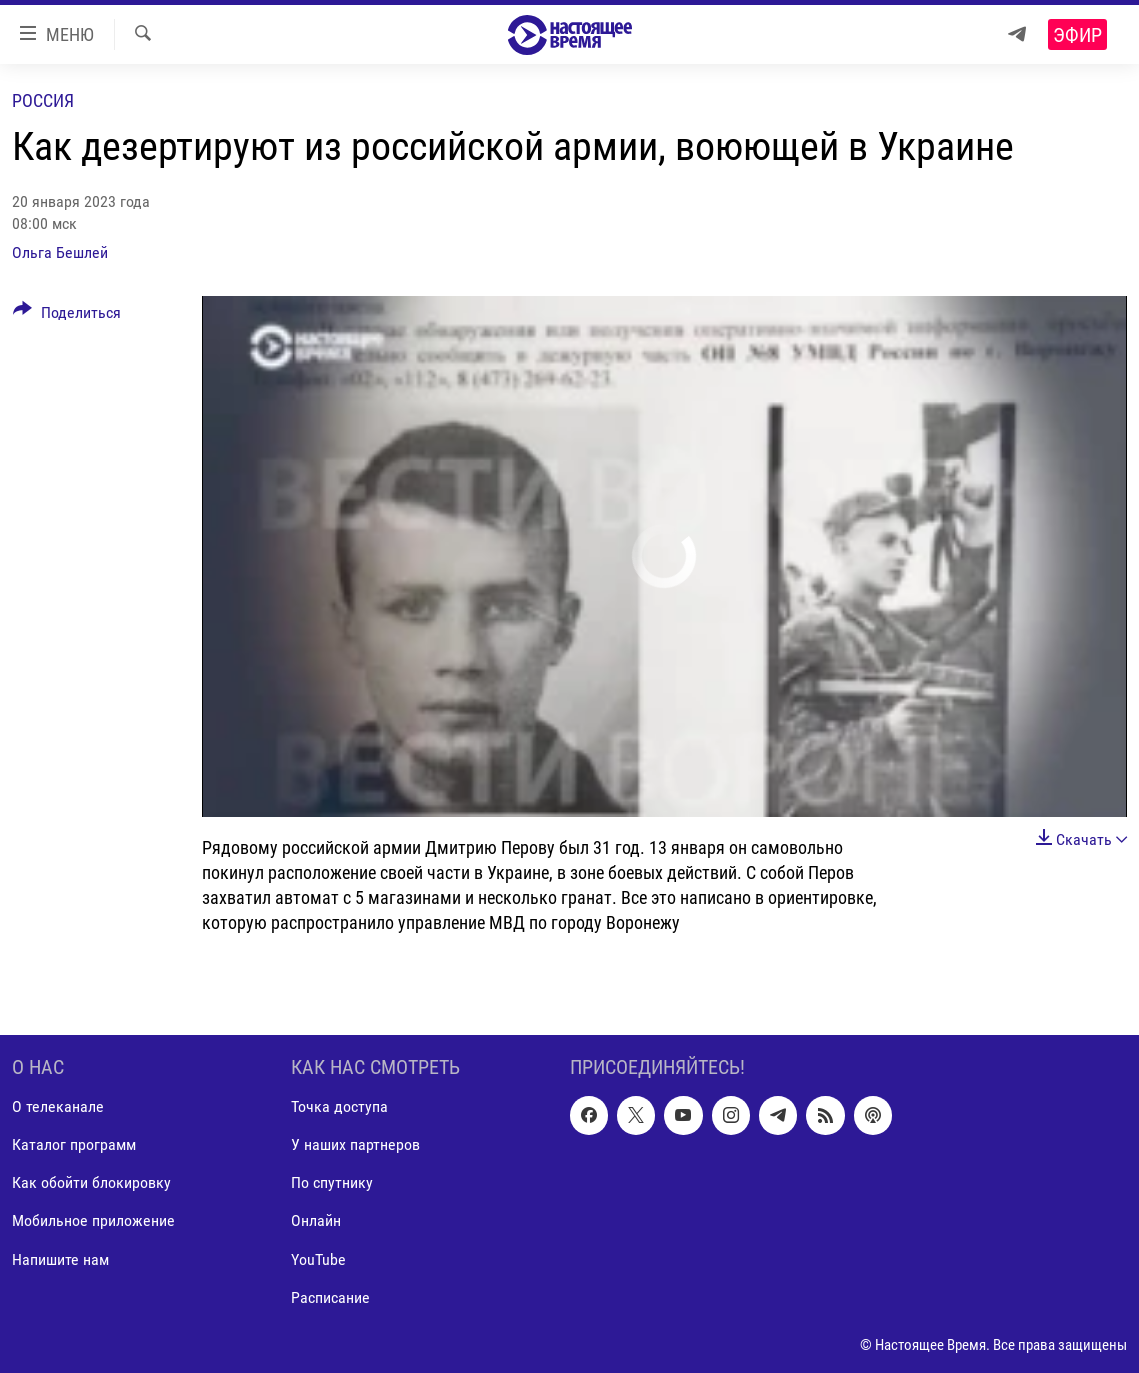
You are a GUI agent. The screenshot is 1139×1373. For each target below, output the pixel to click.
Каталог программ (74, 1145)
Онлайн (316, 1221)
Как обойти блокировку (91, 1183)
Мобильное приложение (93, 1221)
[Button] (67, 316)
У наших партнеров (355, 1145)
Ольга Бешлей (60, 252)
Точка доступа (339, 1107)
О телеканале (58, 1107)
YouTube (318, 1259)
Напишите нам (60, 1259)
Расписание (330, 1297)
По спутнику (332, 1183)
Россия (43, 100)
